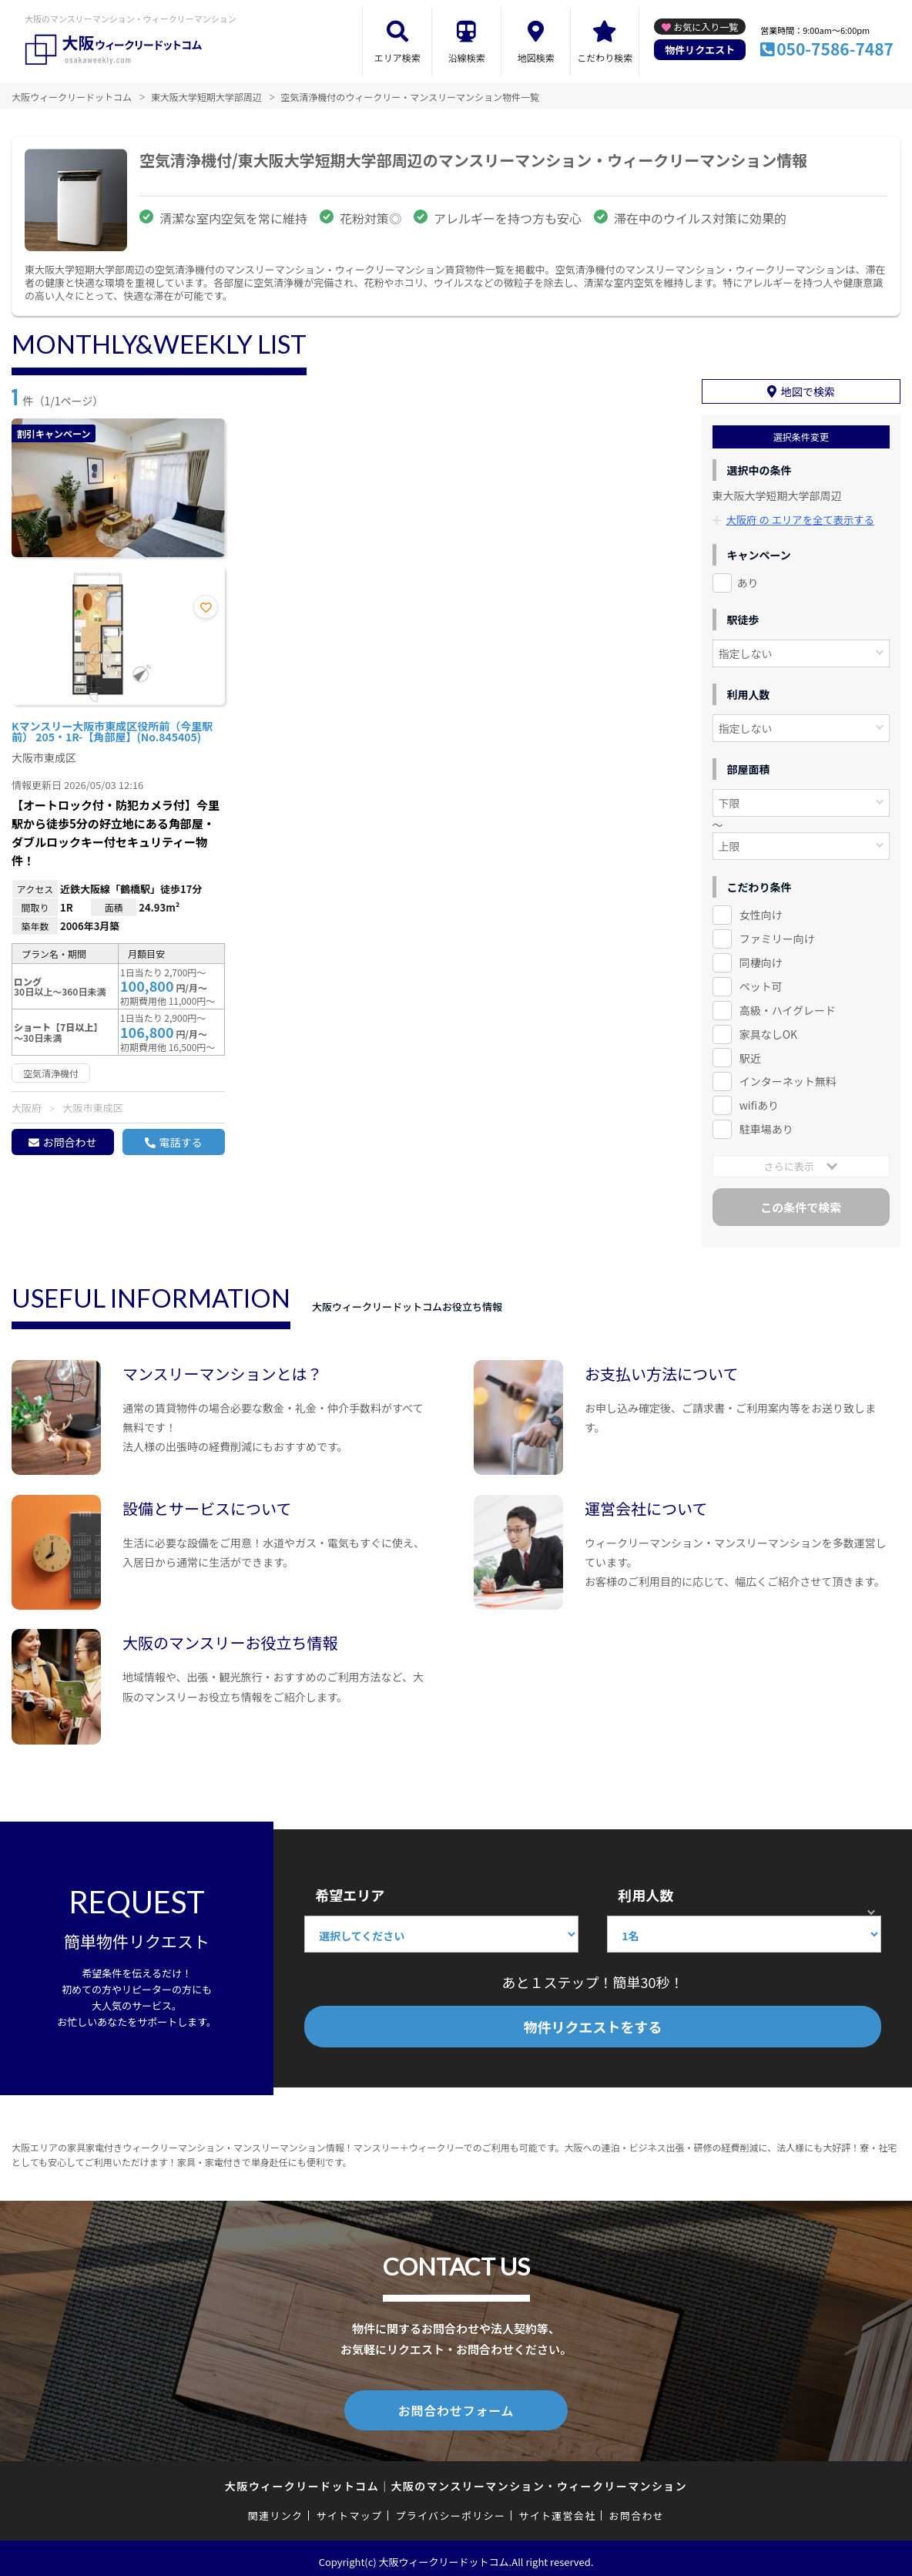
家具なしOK (768, 1029)
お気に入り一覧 (705, 26)
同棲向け (761, 958)
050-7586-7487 (835, 48)
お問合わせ (69, 1142)
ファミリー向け (777, 934)
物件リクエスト (700, 49)
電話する (180, 1142)
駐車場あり (766, 1125)
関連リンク (275, 2509)
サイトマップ (350, 2509)
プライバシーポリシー (450, 2509)
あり (748, 578)
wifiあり (759, 1101)
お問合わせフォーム (456, 2404)
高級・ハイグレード (787, 1005)
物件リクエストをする (593, 2023)
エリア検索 (397, 57)
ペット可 (761, 981)
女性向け (761, 910)
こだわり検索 (604, 57)
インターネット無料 (788, 1077)
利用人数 (645, 1891)
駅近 (750, 1053)
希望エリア (349, 1891)
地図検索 (536, 57)
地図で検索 (808, 387)
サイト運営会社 (556, 2509)
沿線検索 (466, 57)
